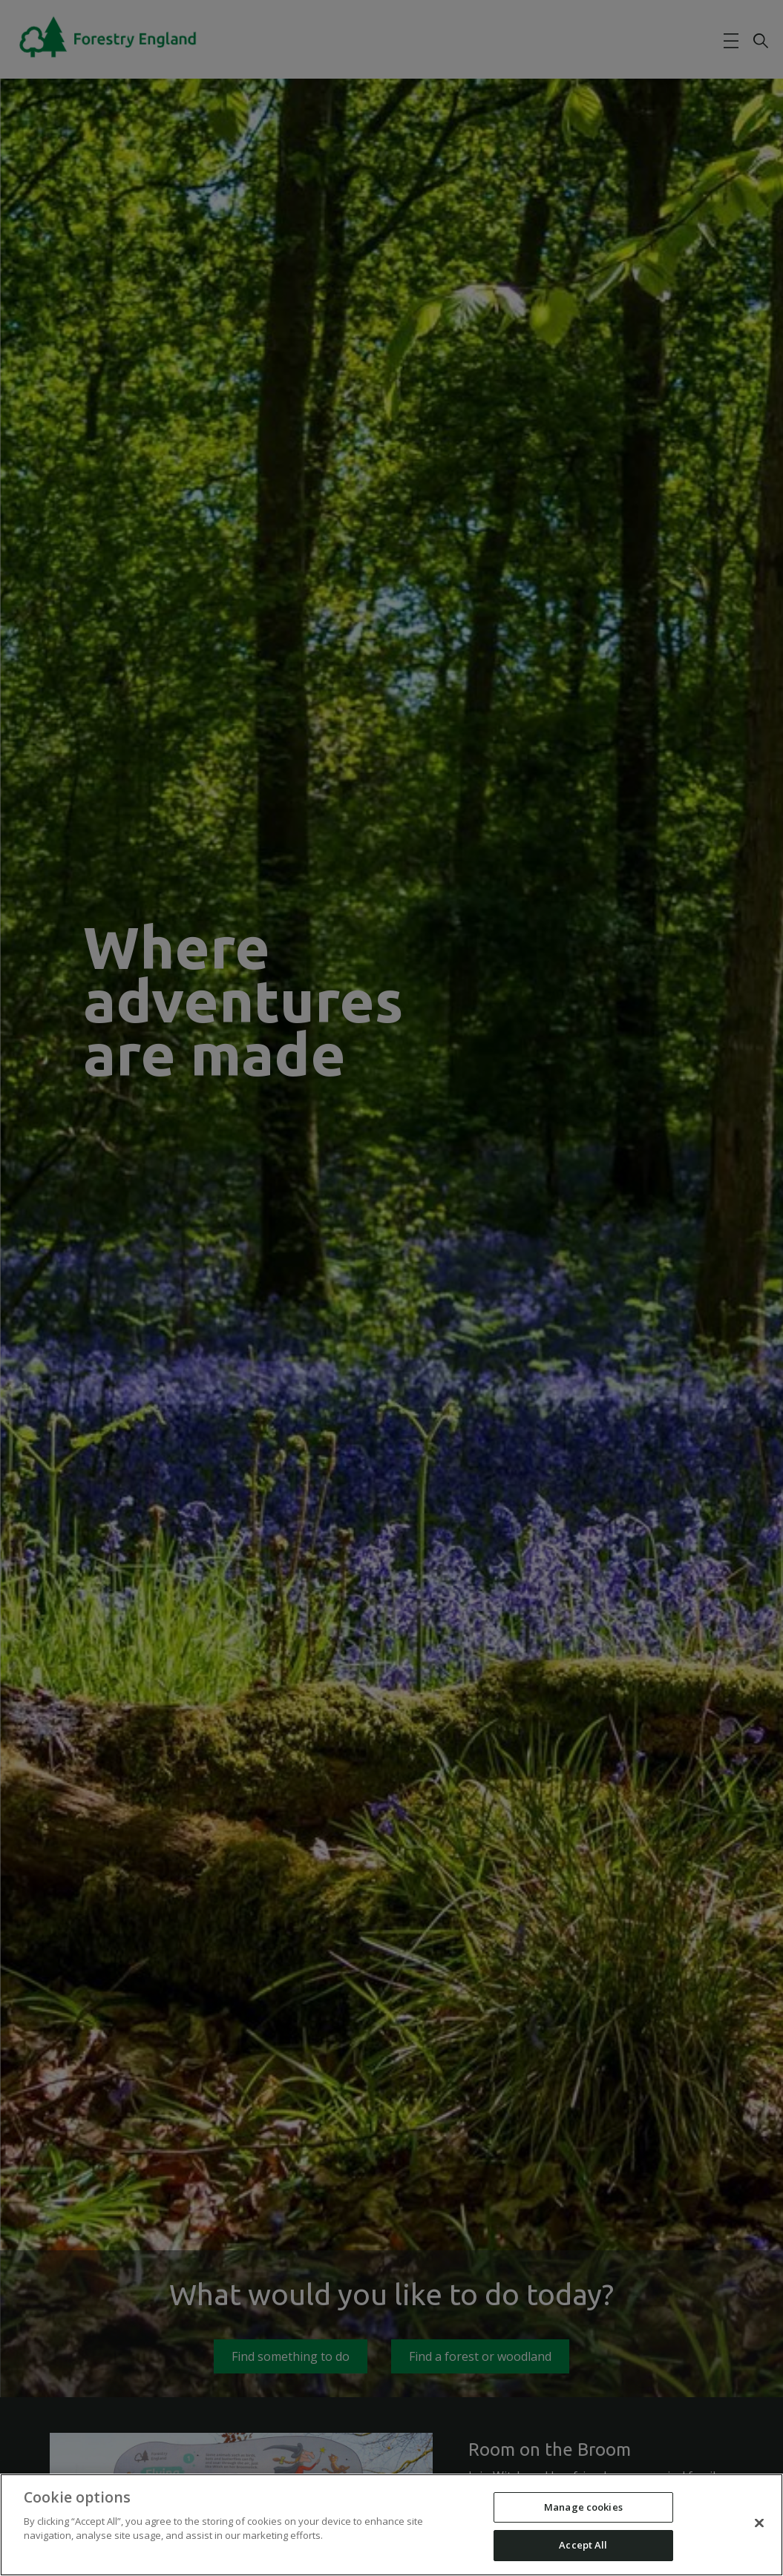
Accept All (583, 2545)
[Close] (759, 2522)
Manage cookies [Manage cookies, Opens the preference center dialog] (583, 2507)
